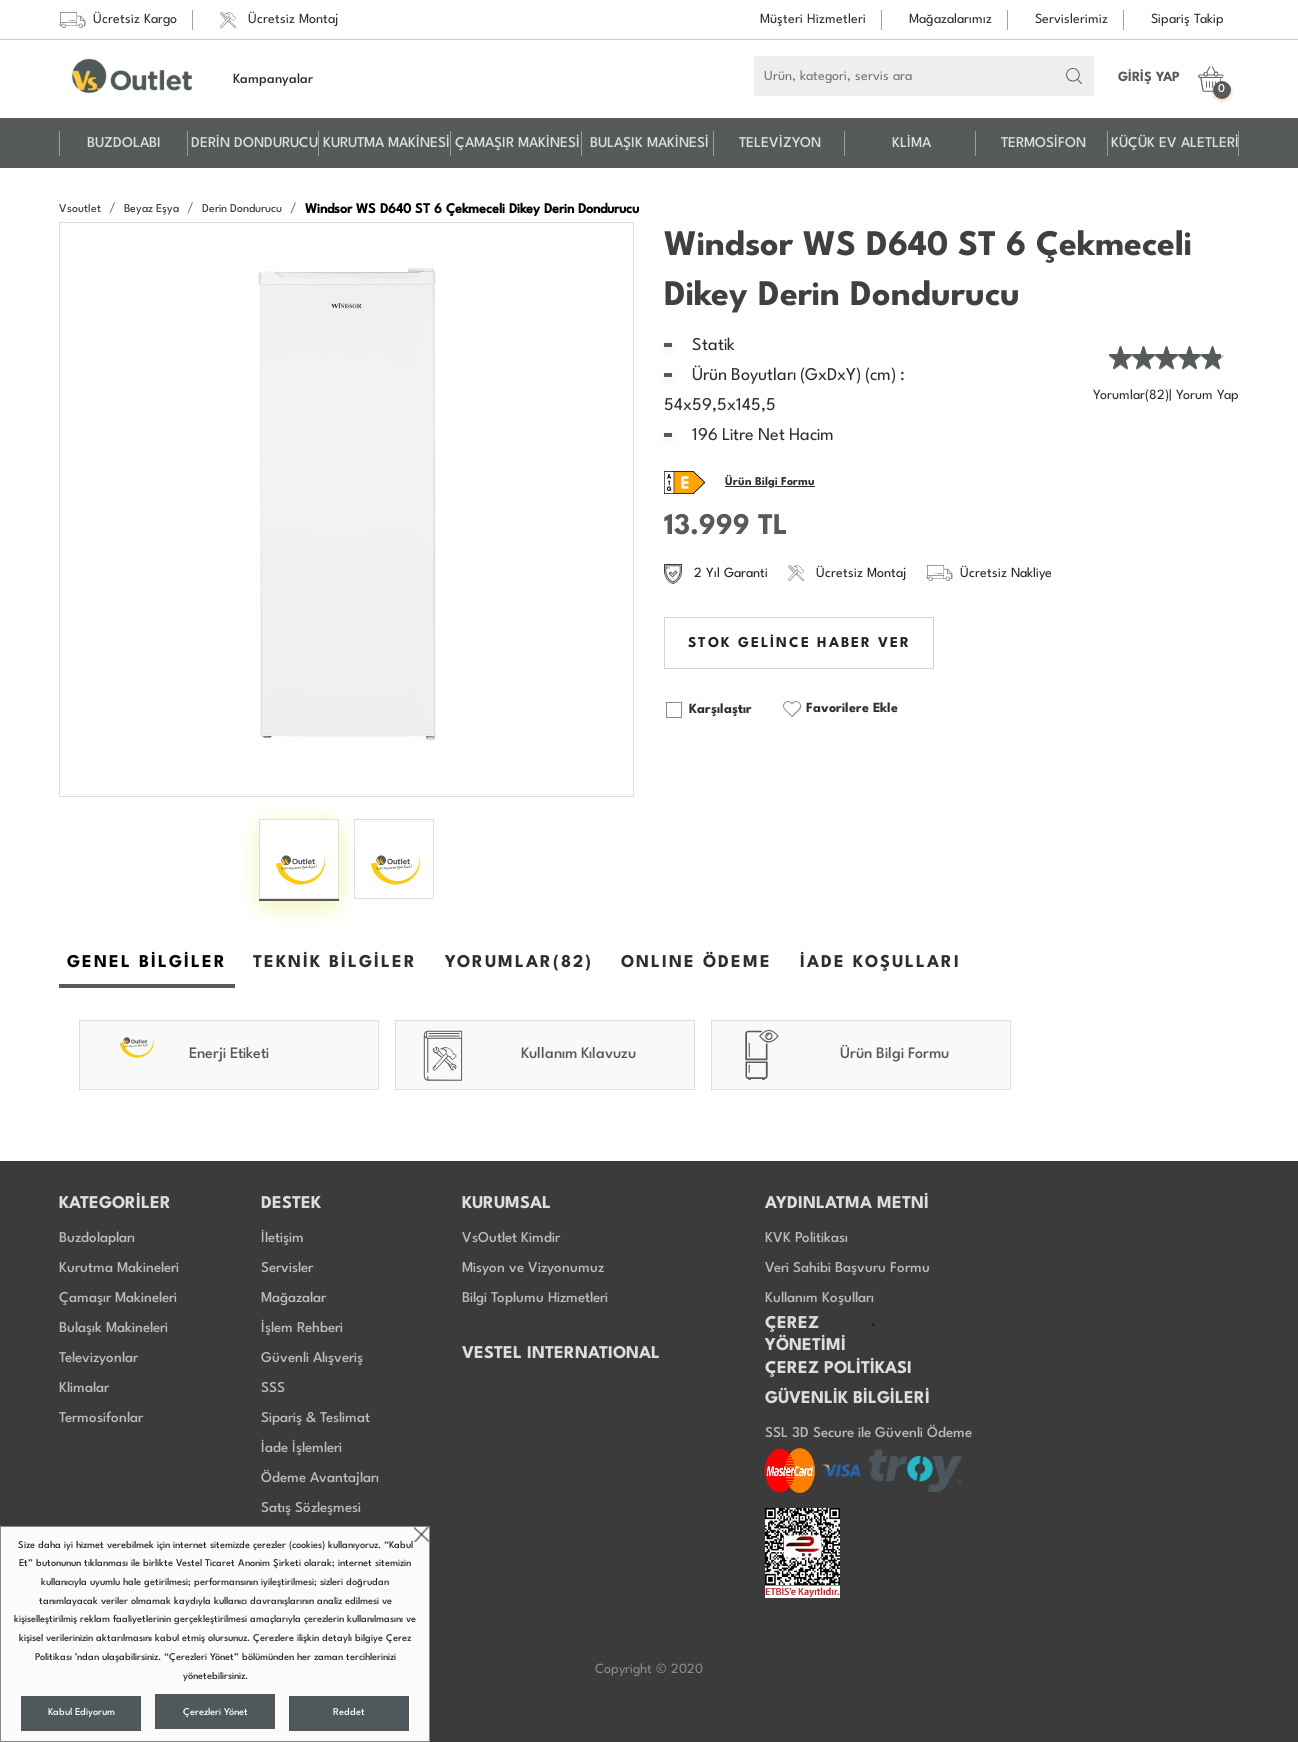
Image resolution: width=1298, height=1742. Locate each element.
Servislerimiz (1071, 19)
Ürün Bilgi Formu (770, 482)
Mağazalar (293, 1298)
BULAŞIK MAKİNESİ (649, 143)
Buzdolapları (97, 1238)
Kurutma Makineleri (119, 1268)
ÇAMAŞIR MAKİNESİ (517, 143)
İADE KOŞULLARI (880, 962)
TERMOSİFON (1043, 143)
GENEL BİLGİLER (147, 962)
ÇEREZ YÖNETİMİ (805, 1334)
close (421, 1534)
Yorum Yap (1207, 395)
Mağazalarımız (950, 19)
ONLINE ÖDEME (696, 962)
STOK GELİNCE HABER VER (799, 643)
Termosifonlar (101, 1418)
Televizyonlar (98, 1358)
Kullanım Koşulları (819, 1298)
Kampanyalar (273, 79)
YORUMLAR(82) (519, 962)
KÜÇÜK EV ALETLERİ (1175, 143)
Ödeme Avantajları (320, 1478)
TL (773, 527)
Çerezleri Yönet (215, 1712)
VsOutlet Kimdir (511, 1238)
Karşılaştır (708, 710)
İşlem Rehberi (302, 1328)
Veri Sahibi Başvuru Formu (847, 1268)
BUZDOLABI (124, 143)
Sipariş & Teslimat (315, 1418)
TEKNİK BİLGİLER (335, 962)
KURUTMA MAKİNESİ (386, 143)
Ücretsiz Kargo (118, 20)
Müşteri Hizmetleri (813, 19)
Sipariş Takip (1187, 19)
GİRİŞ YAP (1149, 77)
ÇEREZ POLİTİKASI (838, 1368)
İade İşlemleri (301, 1448)
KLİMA (911, 143)
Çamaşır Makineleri (118, 1298)
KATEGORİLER (115, 1203)
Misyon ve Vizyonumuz (533, 1268)
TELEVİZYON (780, 143)
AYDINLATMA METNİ (847, 1203)
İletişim (282, 1238)
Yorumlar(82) (1131, 395)
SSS (273, 1388)
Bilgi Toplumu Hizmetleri (535, 1298)
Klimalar (84, 1388)
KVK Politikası (806, 1238)
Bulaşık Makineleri (113, 1328)
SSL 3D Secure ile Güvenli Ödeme (868, 1433)
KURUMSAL (506, 1203)
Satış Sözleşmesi (311, 1508)
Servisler (287, 1268)
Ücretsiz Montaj (279, 20)
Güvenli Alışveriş (312, 1358)
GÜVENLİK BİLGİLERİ (847, 1398)
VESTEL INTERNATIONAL (561, 1353)
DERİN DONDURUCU (254, 143)
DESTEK (291, 1203)
